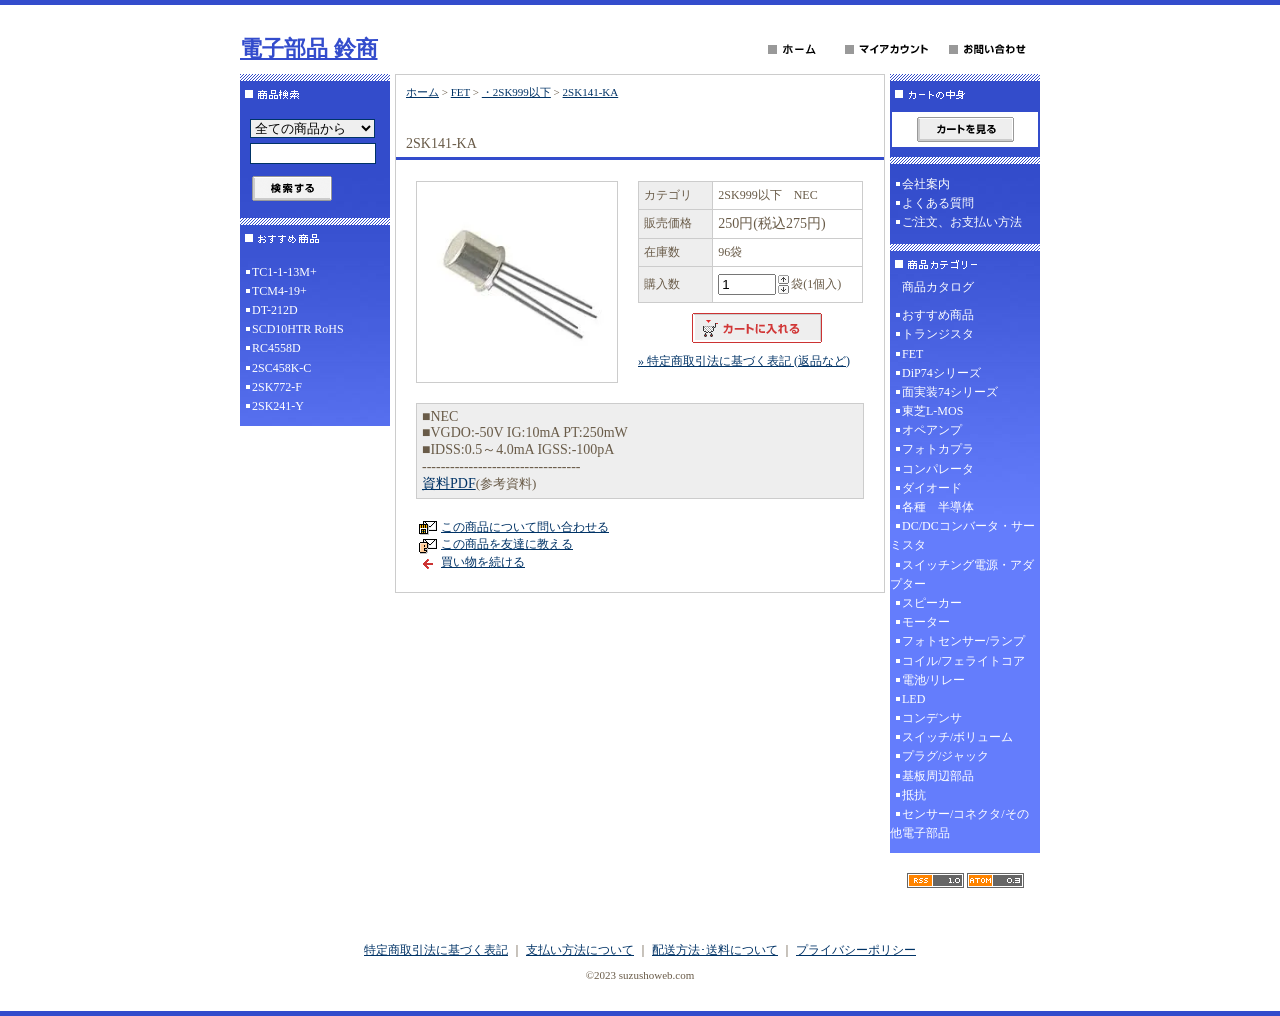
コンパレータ (938, 469)
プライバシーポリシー (856, 950)
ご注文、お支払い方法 (962, 222)
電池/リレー (933, 680)
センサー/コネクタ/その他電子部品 (959, 823)
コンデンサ (932, 718)
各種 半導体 (938, 507)
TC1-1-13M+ (284, 272)
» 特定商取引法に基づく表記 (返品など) (744, 361)
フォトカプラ (938, 449)
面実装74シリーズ (950, 392)
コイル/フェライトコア (963, 661)
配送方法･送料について (715, 950)
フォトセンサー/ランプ (963, 641)
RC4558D (276, 348)
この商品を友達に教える (507, 544)
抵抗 (914, 795)
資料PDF (449, 483)
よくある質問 (938, 203)
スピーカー (932, 603)
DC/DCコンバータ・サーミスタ (962, 535)
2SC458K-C (281, 368)
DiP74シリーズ (941, 373)
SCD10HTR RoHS (298, 329)
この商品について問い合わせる (525, 527)
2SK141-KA (591, 92)
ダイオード (932, 488)
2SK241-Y (278, 406)
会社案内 (926, 184)
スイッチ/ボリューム (957, 737)
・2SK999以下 (516, 92)
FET (460, 92)
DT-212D (275, 310)
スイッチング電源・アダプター (962, 574)
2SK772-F (277, 387)
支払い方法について (580, 950)
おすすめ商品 (938, 315)
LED (913, 699)
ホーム (422, 92)
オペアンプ (932, 430)
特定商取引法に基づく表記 (436, 950)
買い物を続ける (483, 562)
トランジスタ (938, 334)
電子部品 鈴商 (309, 48)
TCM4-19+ (279, 291)
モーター (926, 622)
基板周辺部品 (938, 776)
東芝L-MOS (932, 411)
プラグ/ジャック (945, 756)
